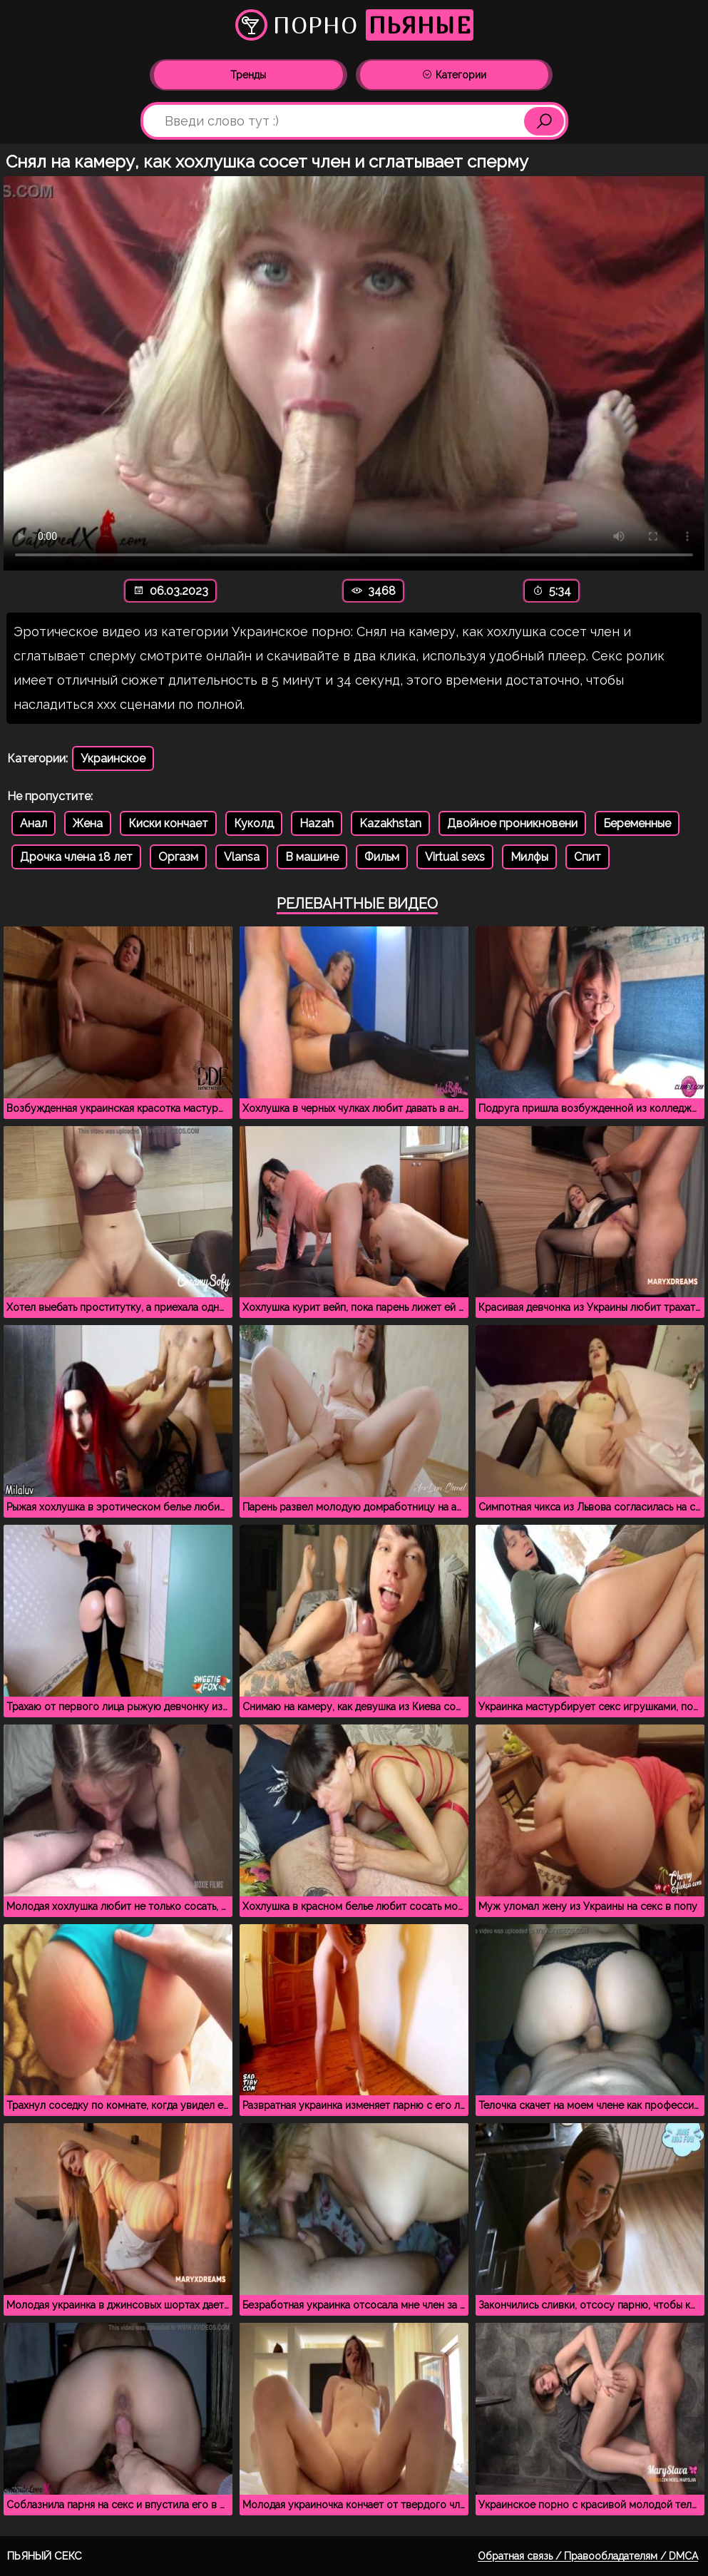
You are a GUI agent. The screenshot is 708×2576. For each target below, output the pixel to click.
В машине (312, 857)
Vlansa (242, 857)
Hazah (316, 823)
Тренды (248, 75)
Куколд (254, 823)
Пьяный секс (44, 2556)
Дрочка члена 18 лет (76, 857)
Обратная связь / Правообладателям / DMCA (588, 2556)
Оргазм (178, 857)
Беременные (637, 823)
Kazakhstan (390, 823)
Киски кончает (168, 823)
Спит (587, 857)
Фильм (381, 857)
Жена (88, 823)
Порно (354, 25)
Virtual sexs (455, 857)
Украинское (113, 758)
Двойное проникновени (512, 823)
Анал (33, 823)
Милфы (529, 857)
